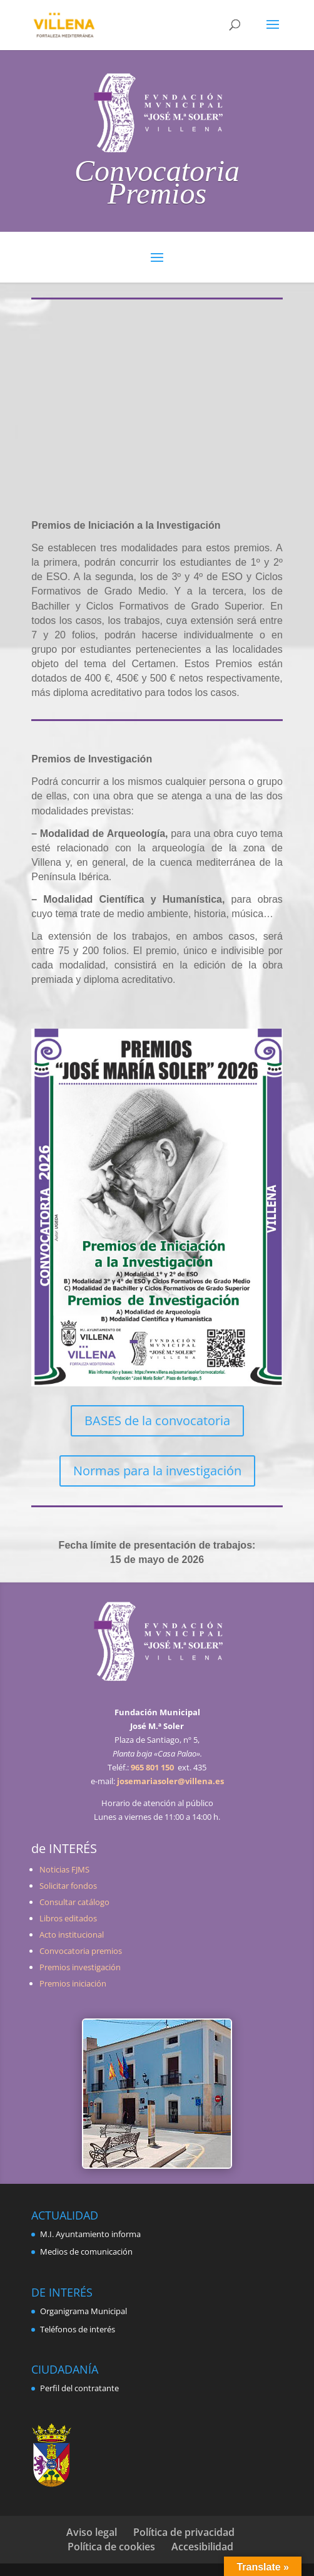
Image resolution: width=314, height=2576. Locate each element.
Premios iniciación (72, 1983)
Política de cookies (111, 2546)
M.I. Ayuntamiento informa (90, 2234)
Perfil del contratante (79, 2388)
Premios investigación (80, 1967)
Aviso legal (91, 2532)
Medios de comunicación (86, 2251)
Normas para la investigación (157, 1470)
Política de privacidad (184, 2532)
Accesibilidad (202, 2546)
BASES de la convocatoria (157, 1420)
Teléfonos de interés (77, 2329)
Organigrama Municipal (83, 2311)
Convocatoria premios (80, 1950)
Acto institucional (71, 1934)
